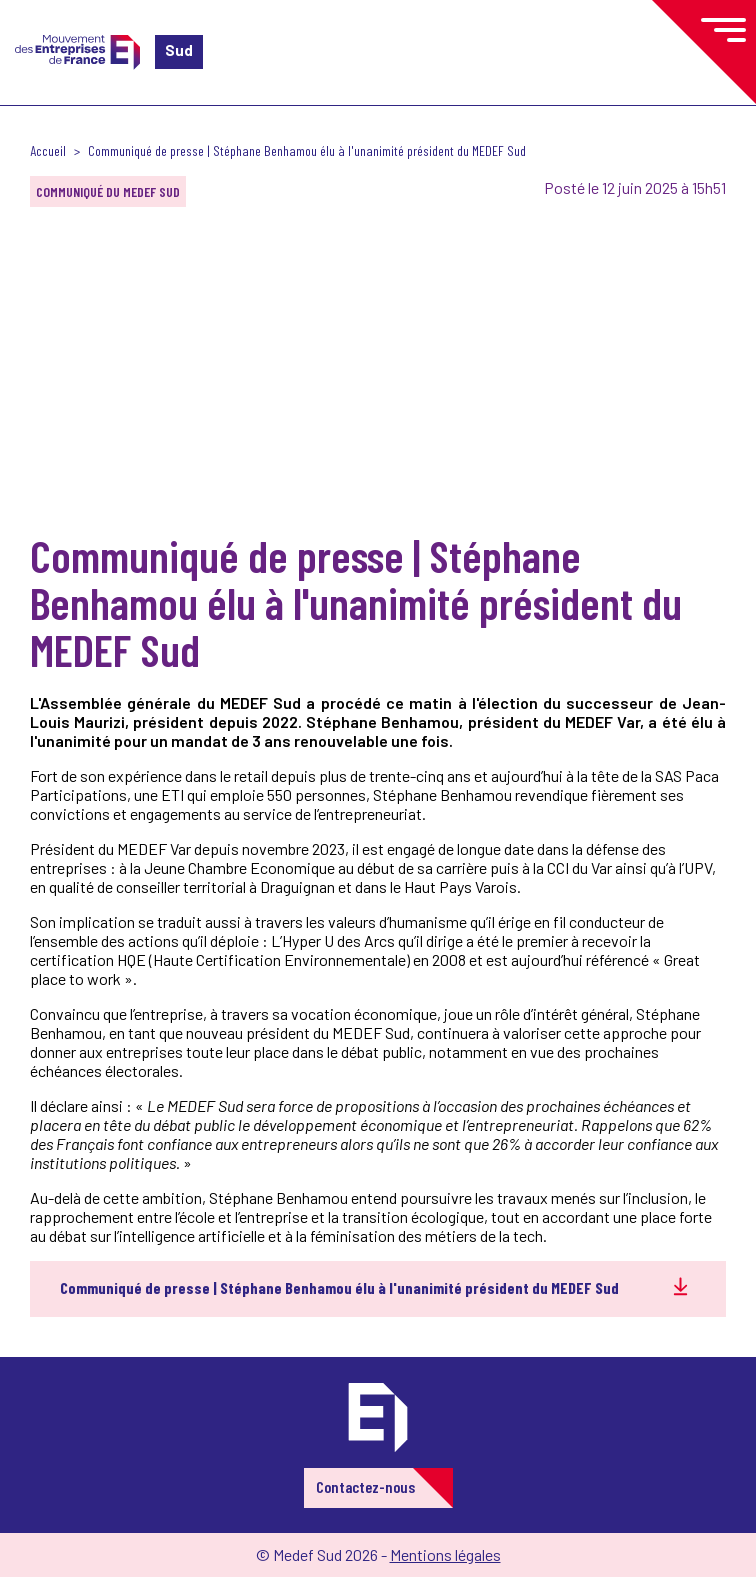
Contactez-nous (365, 1486)
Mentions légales (445, 1554)
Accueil (48, 150)
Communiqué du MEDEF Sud (108, 191)
